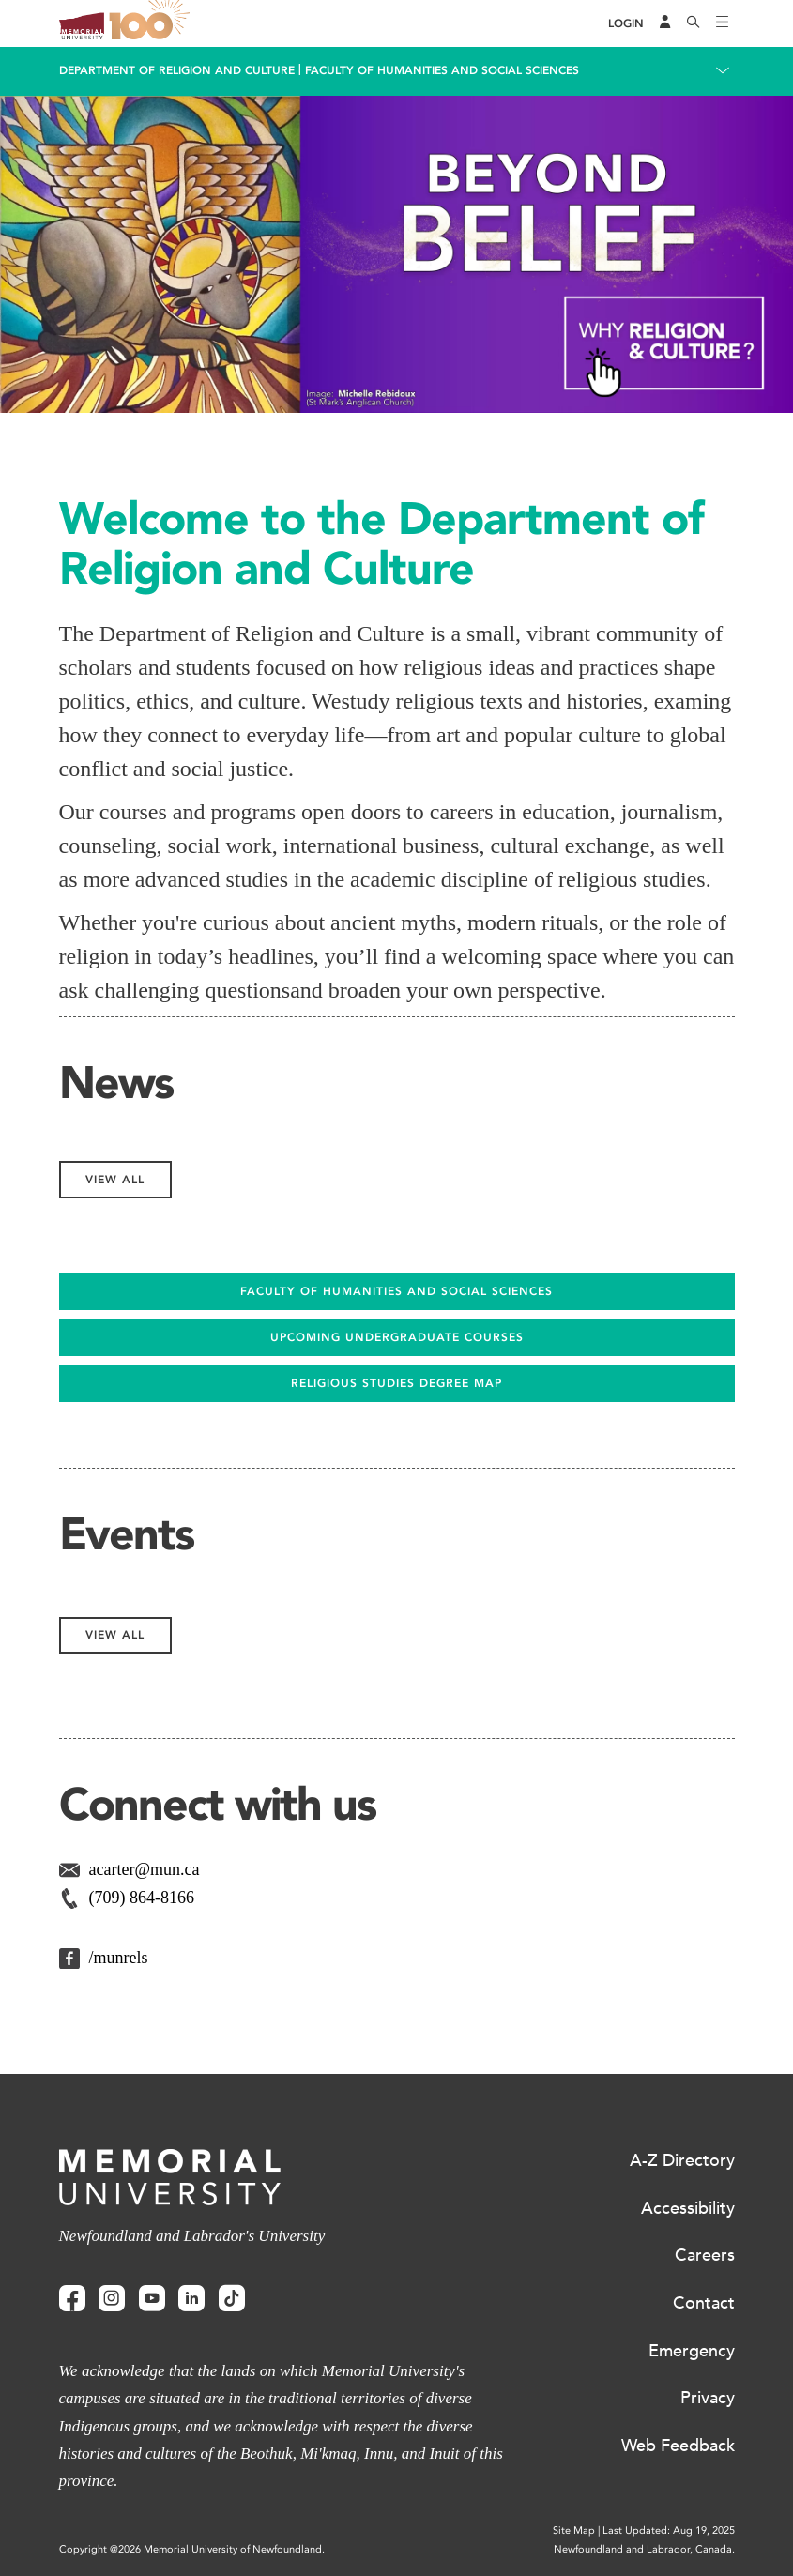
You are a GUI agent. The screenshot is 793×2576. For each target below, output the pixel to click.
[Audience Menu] (665, 23)
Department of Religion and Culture (177, 70)
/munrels (118, 1957)
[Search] (693, 23)
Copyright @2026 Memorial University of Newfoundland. (192, 2549)
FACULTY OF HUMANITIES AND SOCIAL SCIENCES (396, 1291)
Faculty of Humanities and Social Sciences (442, 70)
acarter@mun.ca (144, 1869)
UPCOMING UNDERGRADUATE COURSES (397, 1337)
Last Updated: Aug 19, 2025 (668, 2530)
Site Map (574, 2530)
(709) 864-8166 (141, 1897)
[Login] (625, 24)
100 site (153, 23)
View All (115, 1179)
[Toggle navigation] (722, 23)
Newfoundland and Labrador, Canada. (644, 2549)
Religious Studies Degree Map (396, 1383)
